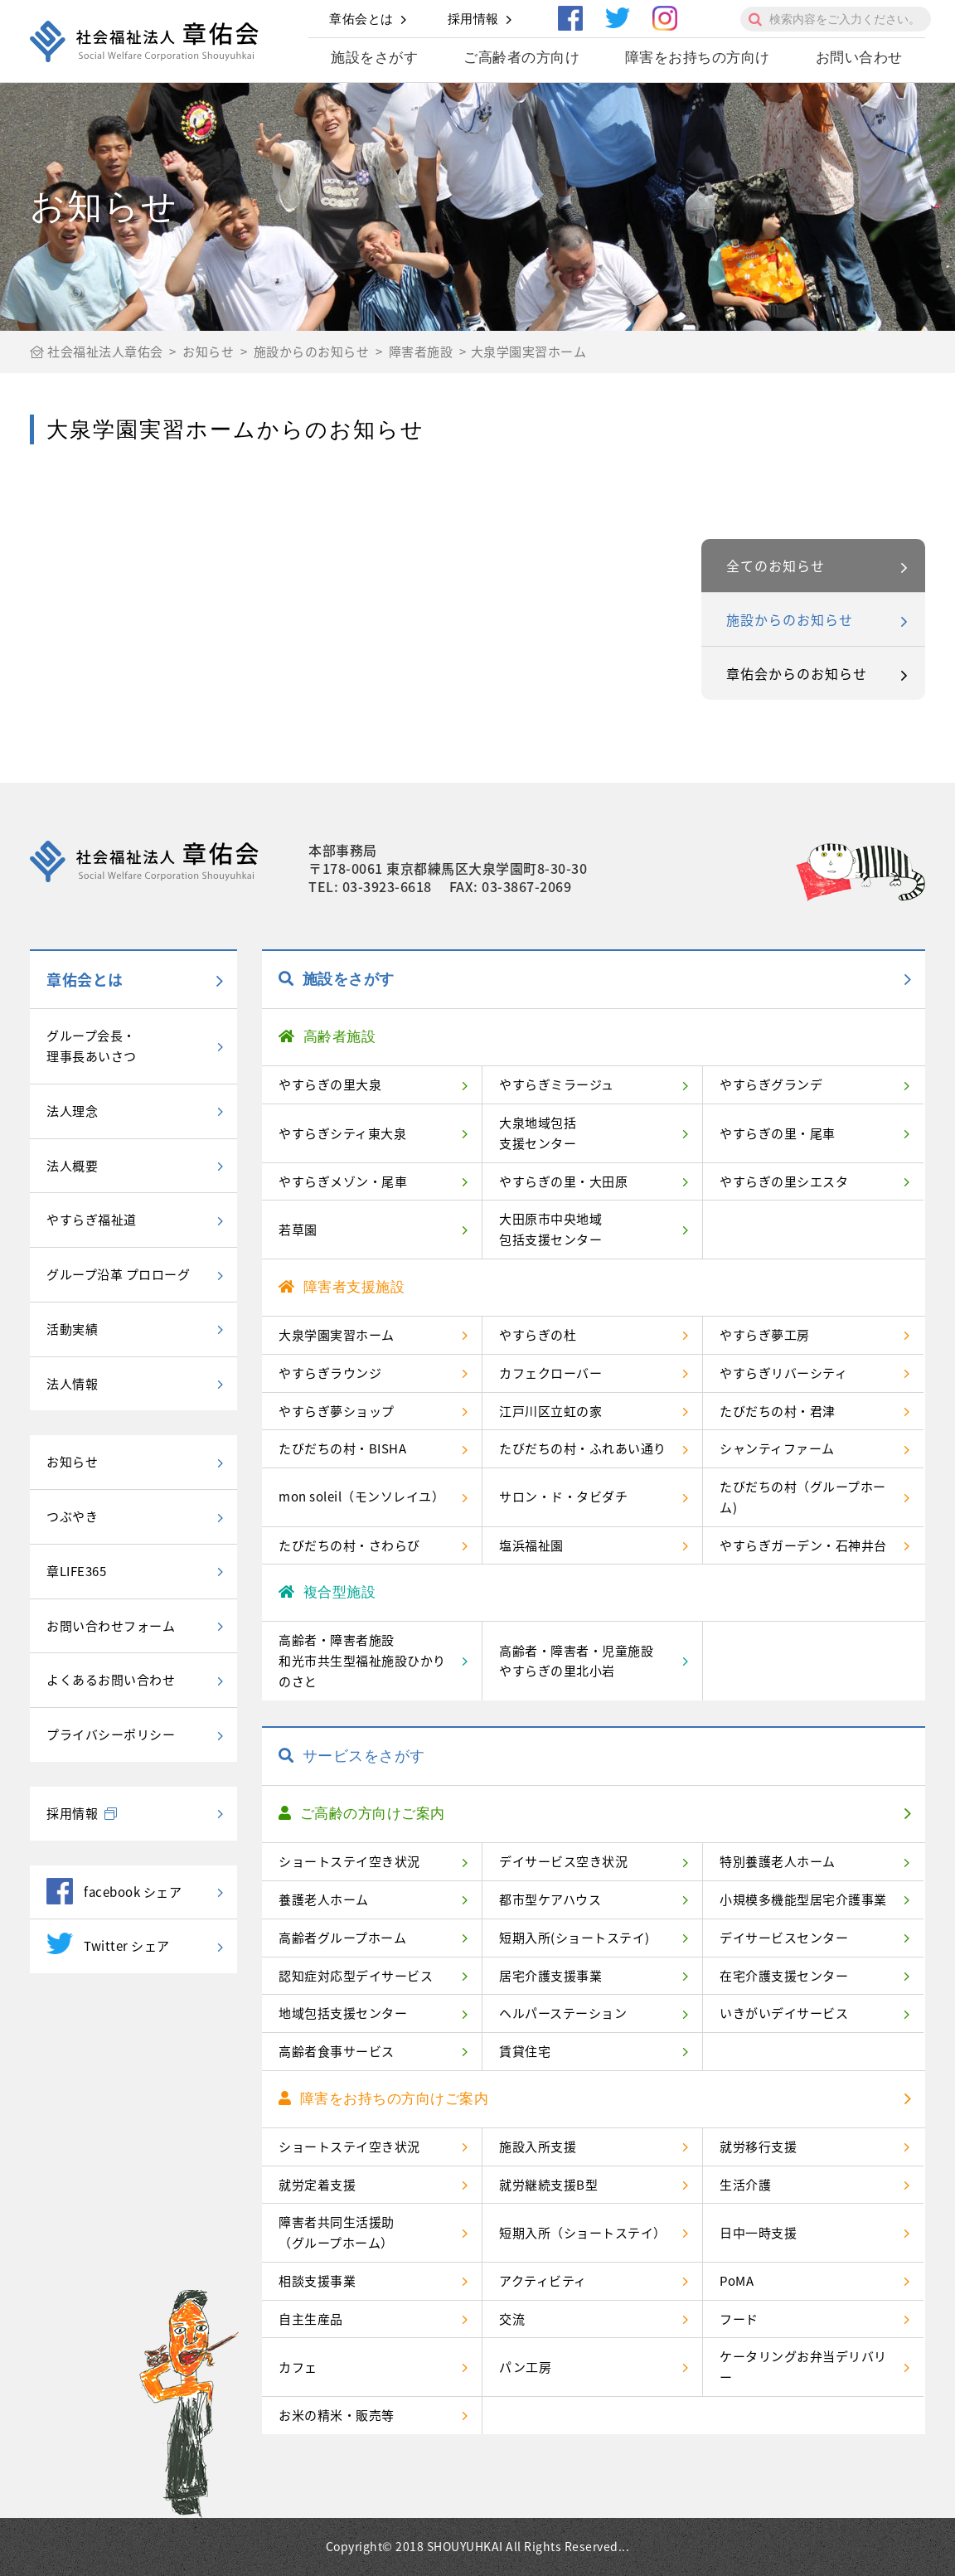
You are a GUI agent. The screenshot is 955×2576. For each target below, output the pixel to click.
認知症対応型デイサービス (356, 1976)
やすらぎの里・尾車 (778, 1133)
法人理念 (72, 1111)
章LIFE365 (76, 1571)
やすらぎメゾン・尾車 (343, 1181)
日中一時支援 (758, 2233)
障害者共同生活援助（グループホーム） (337, 2232)
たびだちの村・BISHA (342, 1448)
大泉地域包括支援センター (537, 1132)
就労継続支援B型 (548, 2185)
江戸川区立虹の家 (550, 1411)
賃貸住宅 (524, 2051)
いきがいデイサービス (784, 2013)
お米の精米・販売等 (337, 2415)
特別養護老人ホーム (778, 1861)
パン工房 (525, 2367)
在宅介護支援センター (784, 1976)
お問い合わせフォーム (110, 1626)
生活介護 (745, 2185)
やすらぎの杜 (537, 1335)
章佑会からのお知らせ (796, 673)
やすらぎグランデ (771, 1084)
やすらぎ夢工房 (765, 1335)
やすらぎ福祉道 (91, 1219)
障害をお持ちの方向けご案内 (383, 2099)
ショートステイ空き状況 (349, 1861)
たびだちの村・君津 (778, 1411)
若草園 (298, 1229)
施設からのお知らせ (789, 619)
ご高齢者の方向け (521, 57)
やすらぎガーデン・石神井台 (803, 1545)
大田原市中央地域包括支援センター (550, 1229)
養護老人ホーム (324, 1899)
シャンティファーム (777, 1448)
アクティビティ (543, 2281)
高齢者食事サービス (337, 2051)
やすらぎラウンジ (330, 1373)
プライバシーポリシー (110, 1734)
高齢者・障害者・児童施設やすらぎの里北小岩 (576, 1661)
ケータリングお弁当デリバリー (803, 2366)
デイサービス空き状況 (563, 1861)
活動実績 (72, 1329)
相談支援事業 (317, 2281)
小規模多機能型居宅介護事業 (803, 1899)
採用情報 (473, 19)
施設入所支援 (537, 2146)
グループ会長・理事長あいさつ (91, 1045)
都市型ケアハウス (550, 1899)
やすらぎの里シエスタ (784, 1181)
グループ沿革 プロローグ (118, 1274)
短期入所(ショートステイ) (574, 1937)
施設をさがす (374, 57)
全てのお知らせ (775, 565)
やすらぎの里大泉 (330, 1084)
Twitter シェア (108, 1944)
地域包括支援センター (343, 2013)
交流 (512, 2319)
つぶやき (72, 1516)
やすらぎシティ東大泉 (342, 1133)
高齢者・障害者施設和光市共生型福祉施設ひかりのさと (362, 1661)
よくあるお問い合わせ (110, 1680)
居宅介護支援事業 (550, 1976)
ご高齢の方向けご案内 (362, 1814)
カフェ (298, 2367)
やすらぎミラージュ (556, 1084)
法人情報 (72, 1384)
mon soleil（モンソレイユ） (361, 1496)
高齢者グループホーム (342, 1937)
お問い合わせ (859, 57)
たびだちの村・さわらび (349, 1545)
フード (739, 2319)
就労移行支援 (758, 2146)
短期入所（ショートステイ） (583, 2233)
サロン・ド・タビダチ (563, 1496)
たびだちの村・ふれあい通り (583, 1448)
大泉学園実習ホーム (337, 1335)
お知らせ (72, 1462)
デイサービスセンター (784, 1937)
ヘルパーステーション (563, 2013)
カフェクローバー (550, 1373)
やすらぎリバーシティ (783, 1373)
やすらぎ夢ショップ (337, 1411)
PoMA (737, 2281)
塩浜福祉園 (531, 1545)
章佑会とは (361, 19)
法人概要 (72, 1166)
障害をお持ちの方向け (697, 57)
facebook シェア (114, 1891)
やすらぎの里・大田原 (563, 1181)
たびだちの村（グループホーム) (803, 1496)
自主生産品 (311, 2319)
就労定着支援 (317, 2185)
